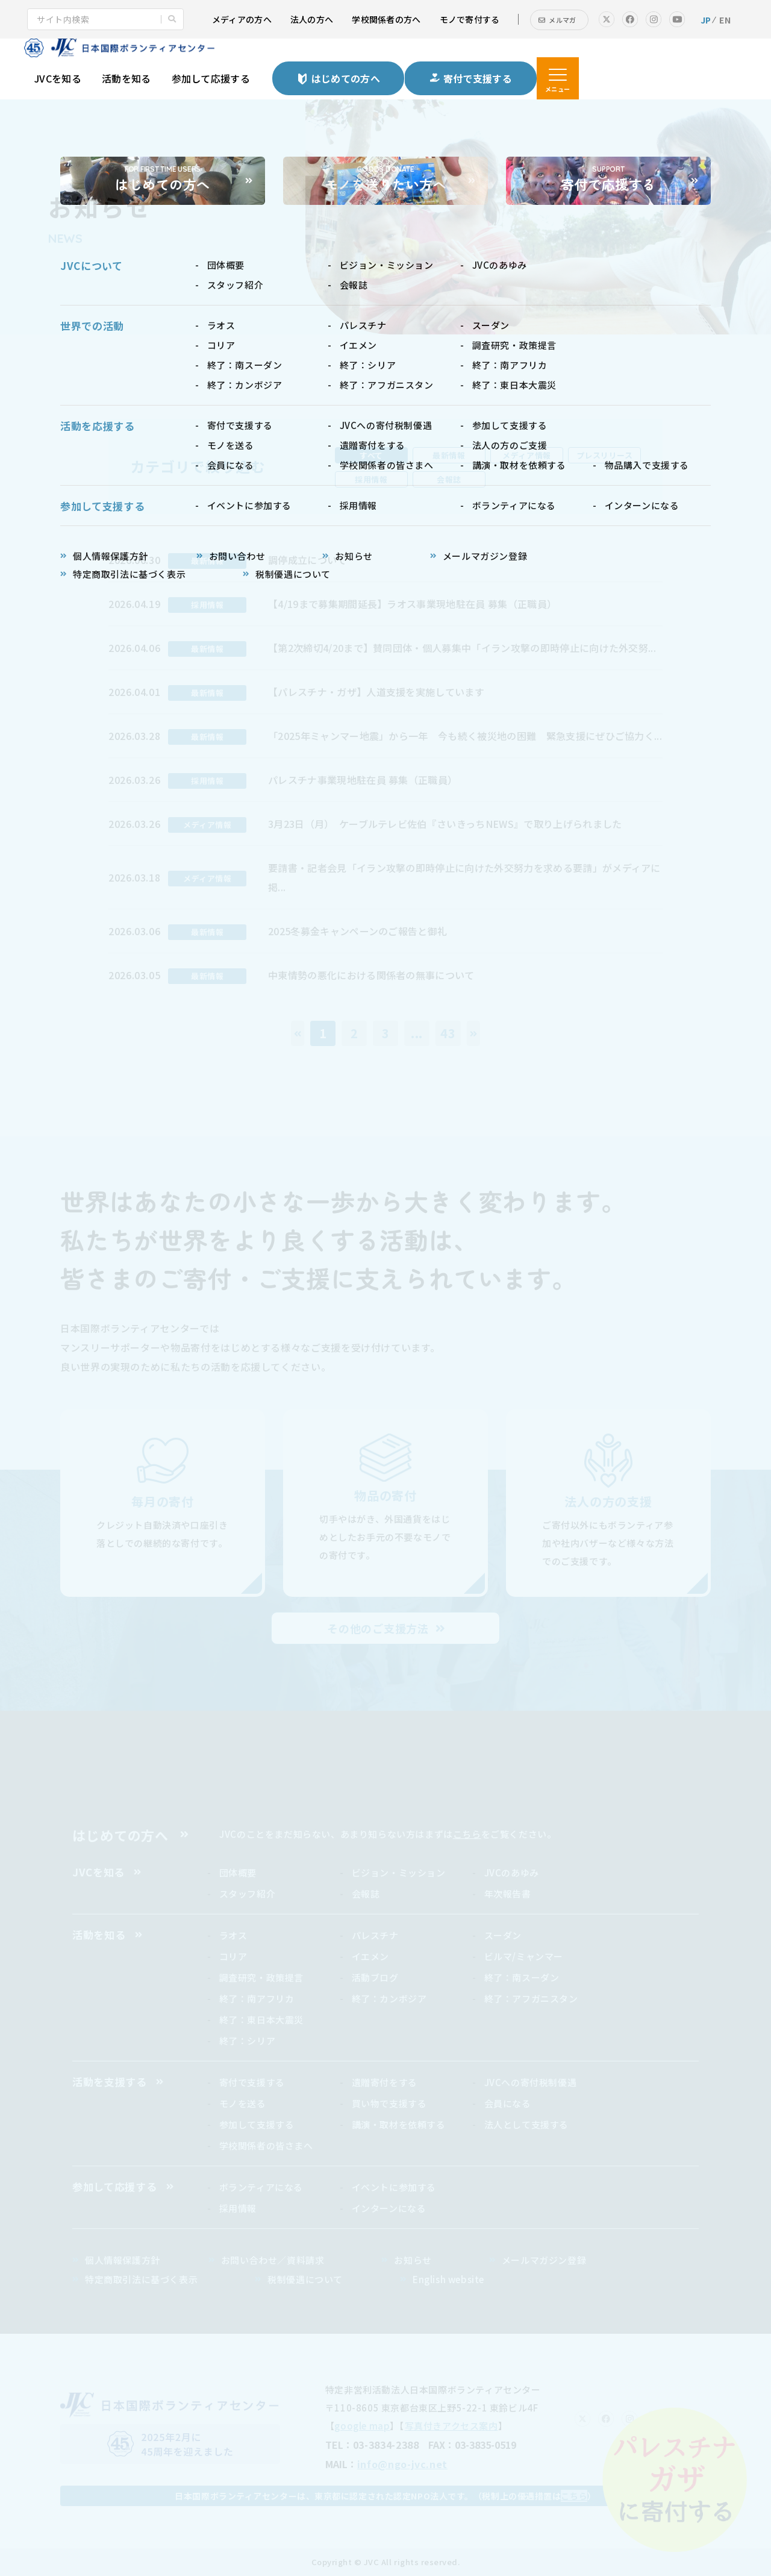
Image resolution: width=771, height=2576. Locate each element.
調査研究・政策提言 (261, 1977)
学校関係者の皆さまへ (266, 2145)
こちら (467, 1834)
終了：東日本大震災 (261, 2019)
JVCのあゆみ (511, 1872)
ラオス (233, 1935)
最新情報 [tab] (448, 455)
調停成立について (307, 560)
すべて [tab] (371, 455)
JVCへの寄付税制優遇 (530, 2082)
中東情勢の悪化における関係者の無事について (371, 975)
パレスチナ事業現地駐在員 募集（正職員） (362, 779)
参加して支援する (257, 2124)
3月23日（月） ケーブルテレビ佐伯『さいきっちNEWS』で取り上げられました (445, 823)
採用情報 (238, 2208)
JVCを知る (57, 78)
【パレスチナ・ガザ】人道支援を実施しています (376, 692)
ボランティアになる (261, 2187)
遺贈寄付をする (384, 2082)
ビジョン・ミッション (399, 1872)
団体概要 (238, 1872)
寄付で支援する (252, 2082)
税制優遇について (305, 2279)
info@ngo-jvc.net (402, 2464)
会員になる (507, 2103)
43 (448, 1033)
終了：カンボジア (389, 1998)
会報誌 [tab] (449, 479)
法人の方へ (311, 19)
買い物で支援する (389, 2103)
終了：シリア (247, 2040)
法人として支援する (526, 2124)
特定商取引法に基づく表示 (141, 2279)
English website (448, 2279)
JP (706, 20)
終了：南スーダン (522, 1977)
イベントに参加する (394, 2187)
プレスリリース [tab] (604, 455)
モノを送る (242, 2103)
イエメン (370, 1956)
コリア (233, 1956)
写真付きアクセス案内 (451, 2425)
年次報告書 (507, 1893)
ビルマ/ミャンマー (523, 1956)
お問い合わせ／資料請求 (273, 2260)
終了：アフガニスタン (531, 1998)
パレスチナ (375, 1935)
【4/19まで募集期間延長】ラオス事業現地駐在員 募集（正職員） (412, 604)
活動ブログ (375, 1977)
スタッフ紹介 (247, 1893)
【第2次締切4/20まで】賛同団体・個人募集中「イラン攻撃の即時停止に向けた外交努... (462, 648)
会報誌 (366, 1893)
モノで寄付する (470, 19)
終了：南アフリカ (257, 1998)
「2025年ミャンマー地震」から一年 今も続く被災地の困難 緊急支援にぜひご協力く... (465, 736)
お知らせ (412, 2260)
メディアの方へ (242, 19)
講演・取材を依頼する (399, 2124)
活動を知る (126, 78)
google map (362, 2425)
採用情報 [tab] (371, 479)
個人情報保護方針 (122, 2260)
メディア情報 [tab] (526, 455)
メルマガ (562, 20)
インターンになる (389, 2208)
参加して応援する (211, 78)
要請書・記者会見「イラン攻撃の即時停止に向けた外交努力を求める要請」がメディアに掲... (464, 877)
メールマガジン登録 (544, 2260)
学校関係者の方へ (386, 19)
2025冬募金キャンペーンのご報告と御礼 (357, 931)
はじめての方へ (120, 1834)
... (417, 1033)
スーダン (503, 1935)
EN (725, 20)
